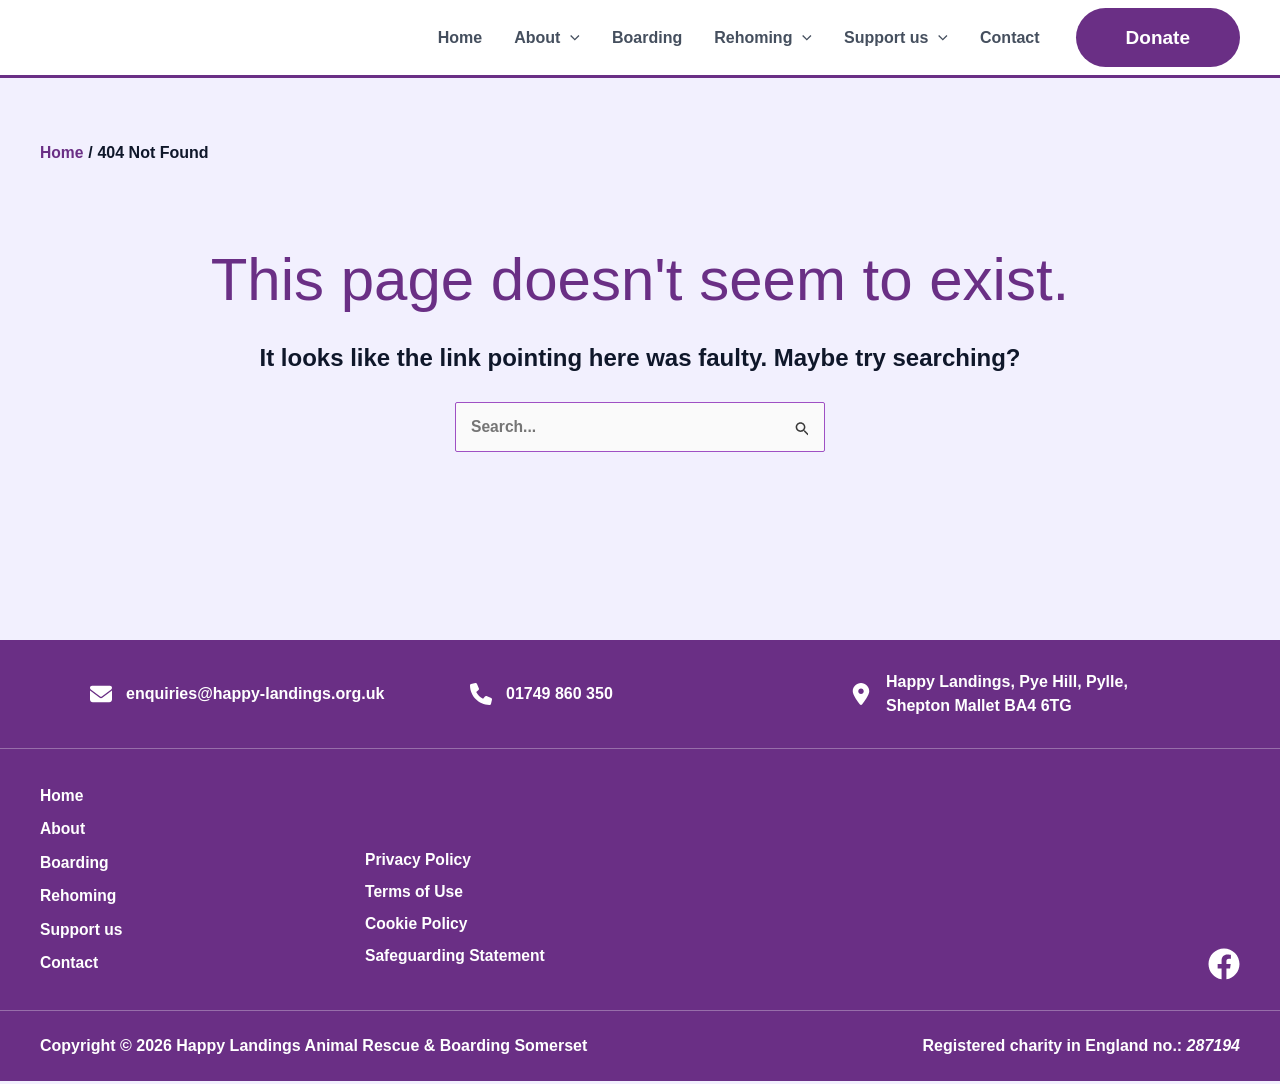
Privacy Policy (419, 862)
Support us (896, 38)
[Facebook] (1224, 967)
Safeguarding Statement (457, 958)
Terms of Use (415, 894)
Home (460, 37)
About (547, 38)
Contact (1010, 37)
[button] (570, 38)
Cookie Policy (417, 926)
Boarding (647, 37)
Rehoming (763, 38)
